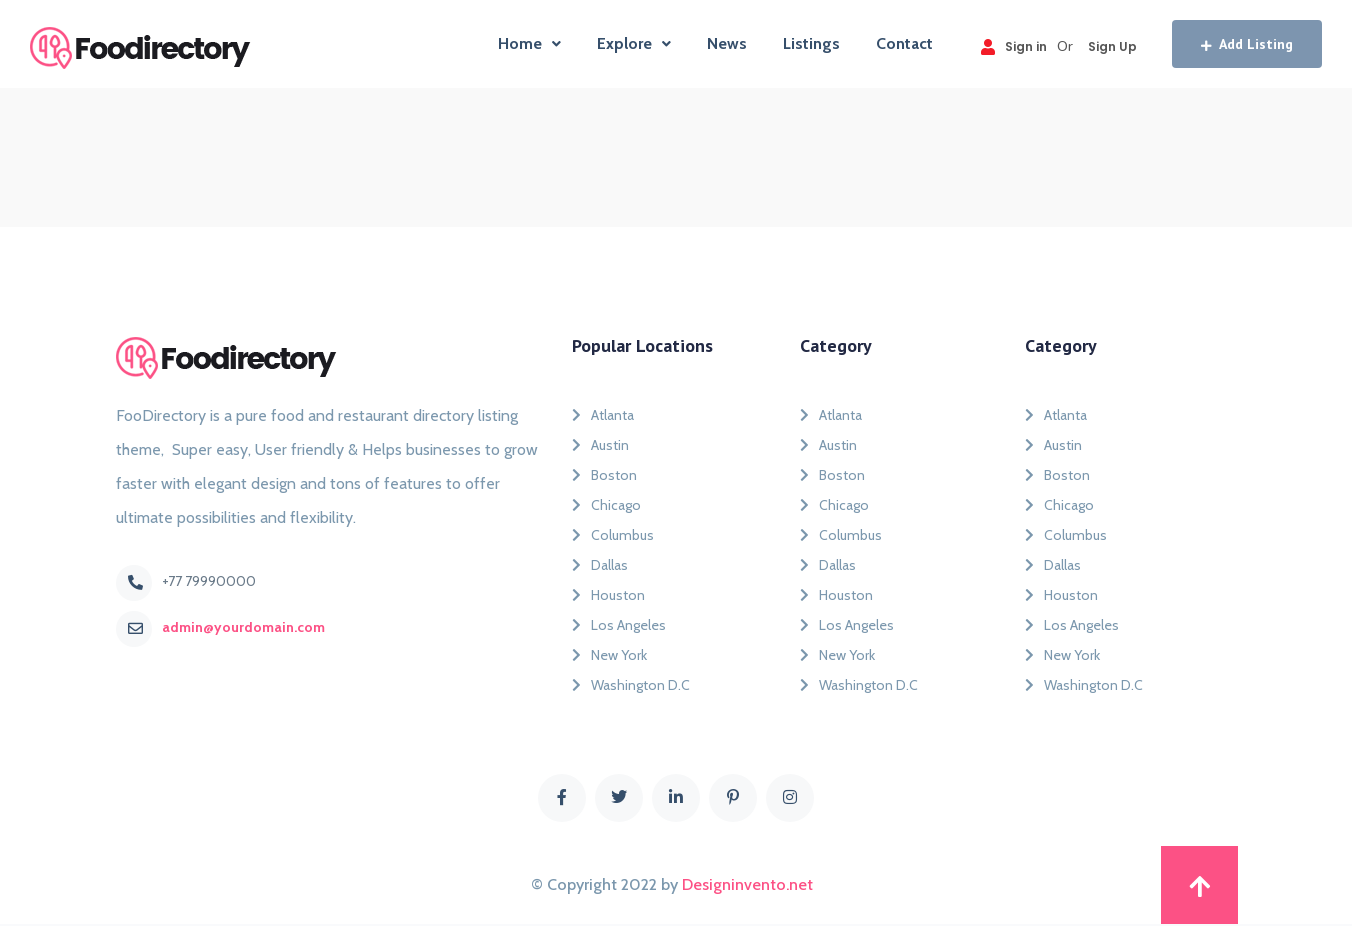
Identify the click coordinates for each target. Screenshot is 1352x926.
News (727, 43)
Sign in (1014, 46)
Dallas (600, 565)
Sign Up (1112, 46)
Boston (604, 475)
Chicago (606, 505)
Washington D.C (631, 685)
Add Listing (1247, 44)
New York (609, 655)
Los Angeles (619, 625)
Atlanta (603, 415)
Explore (634, 43)
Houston (608, 595)
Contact (904, 43)
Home (529, 43)
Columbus (613, 535)
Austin (600, 445)
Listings (811, 43)
